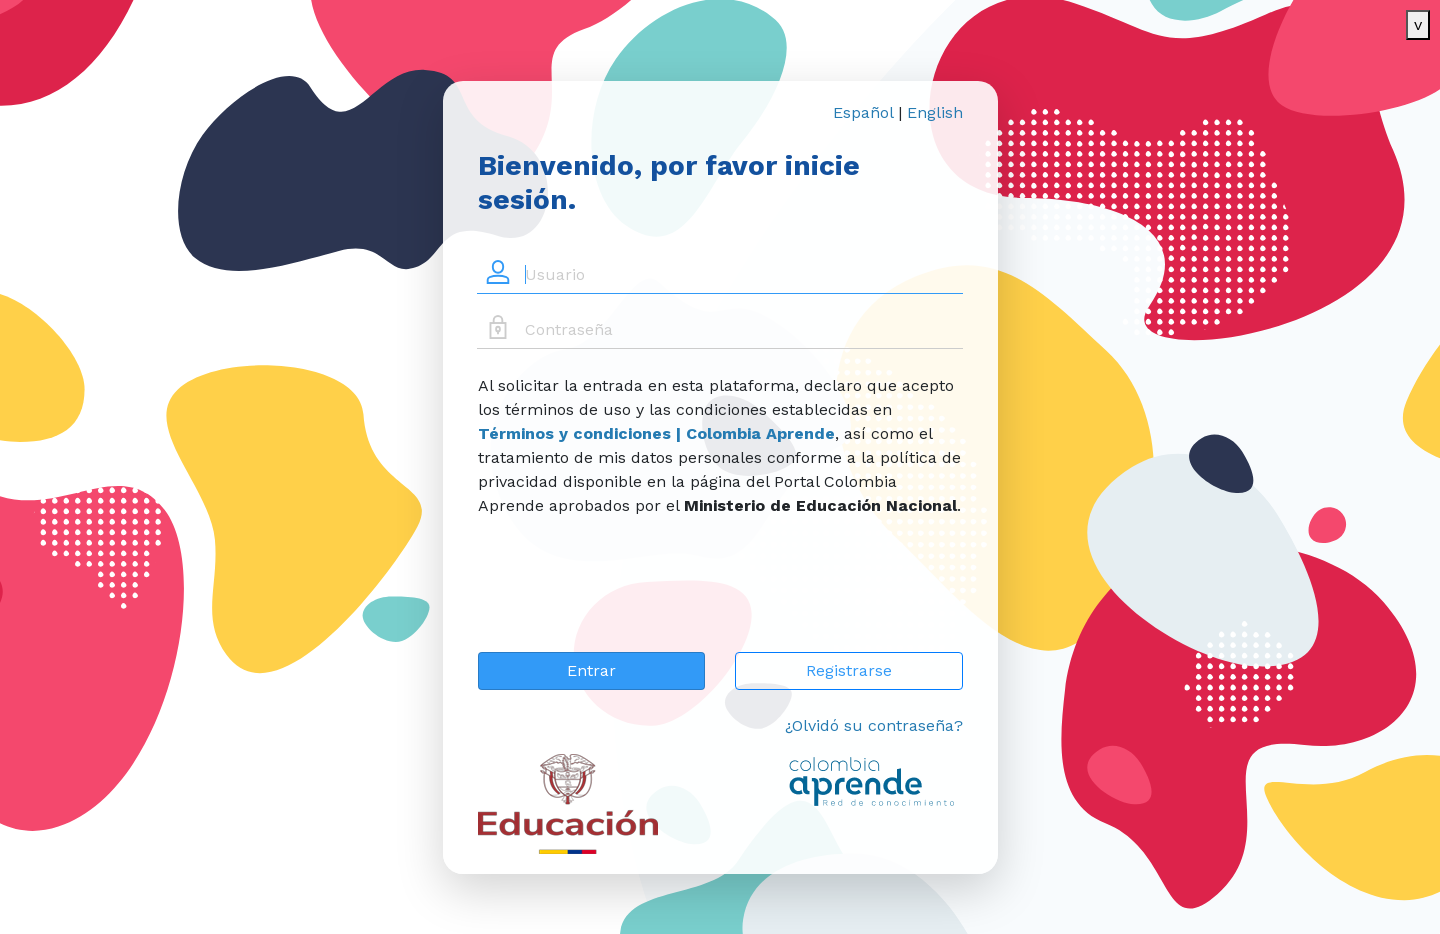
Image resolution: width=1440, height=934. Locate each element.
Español (863, 112)
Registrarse (849, 670)
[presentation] (630, 597)
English (935, 112)
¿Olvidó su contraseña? (874, 725)
